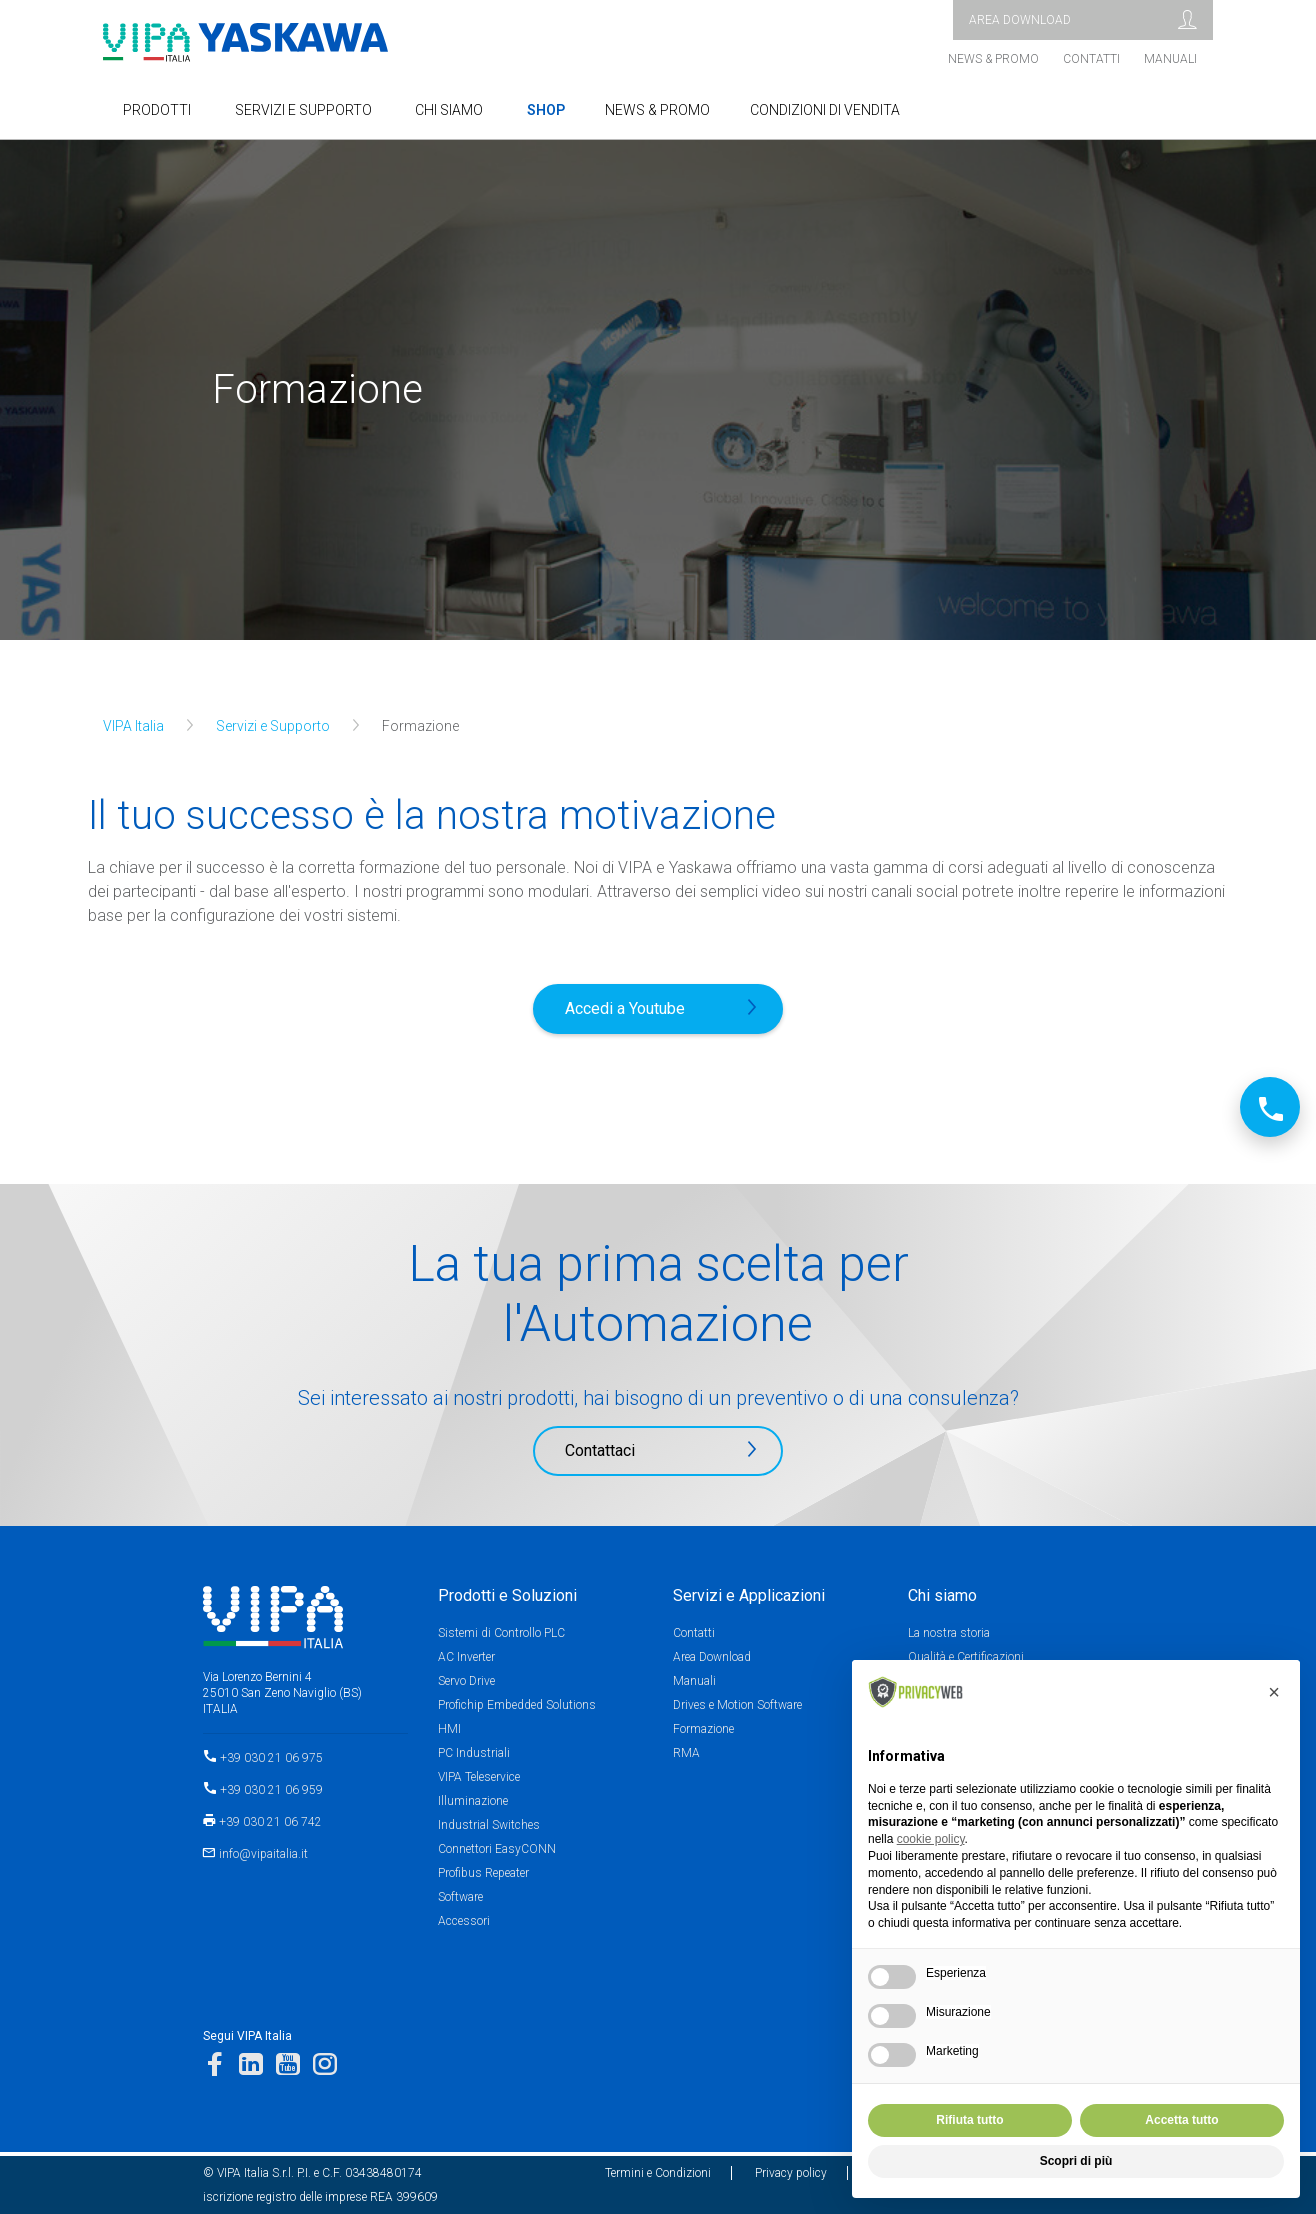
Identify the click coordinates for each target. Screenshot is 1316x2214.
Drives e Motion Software (737, 1705)
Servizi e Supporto (273, 726)
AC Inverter (466, 1657)
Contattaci (600, 1450)
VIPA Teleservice (479, 1777)
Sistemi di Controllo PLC (501, 1633)
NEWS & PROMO (657, 110)
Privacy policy (791, 2173)
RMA (686, 1753)
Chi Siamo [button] (449, 110)
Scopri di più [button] (1076, 2161)
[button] (1274, 1692)
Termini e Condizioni (658, 2173)
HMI (449, 1729)
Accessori (464, 1921)
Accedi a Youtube (625, 1008)
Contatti (1091, 59)
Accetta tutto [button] (1181, 2120)
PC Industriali (474, 1753)
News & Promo (993, 59)
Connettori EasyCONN (497, 1849)
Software (460, 1897)
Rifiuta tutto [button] (969, 2120)
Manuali (1170, 59)
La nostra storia (949, 1633)
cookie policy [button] (931, 1839)
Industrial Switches (489, 1825)
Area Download (712, 1657)
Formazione (703, 1729)
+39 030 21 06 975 (271, 1758)
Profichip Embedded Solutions (517, 1705)
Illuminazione (473, 1801)
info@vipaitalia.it (263, 1854)
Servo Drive (466, 1681)
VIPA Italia (133, 726)
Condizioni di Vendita (825, 110)
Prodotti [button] (157, 110)
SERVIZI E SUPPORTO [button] (303, 110)
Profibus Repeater (483, 1873)
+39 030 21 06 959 (271, 1790)
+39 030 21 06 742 (270, 1822)
